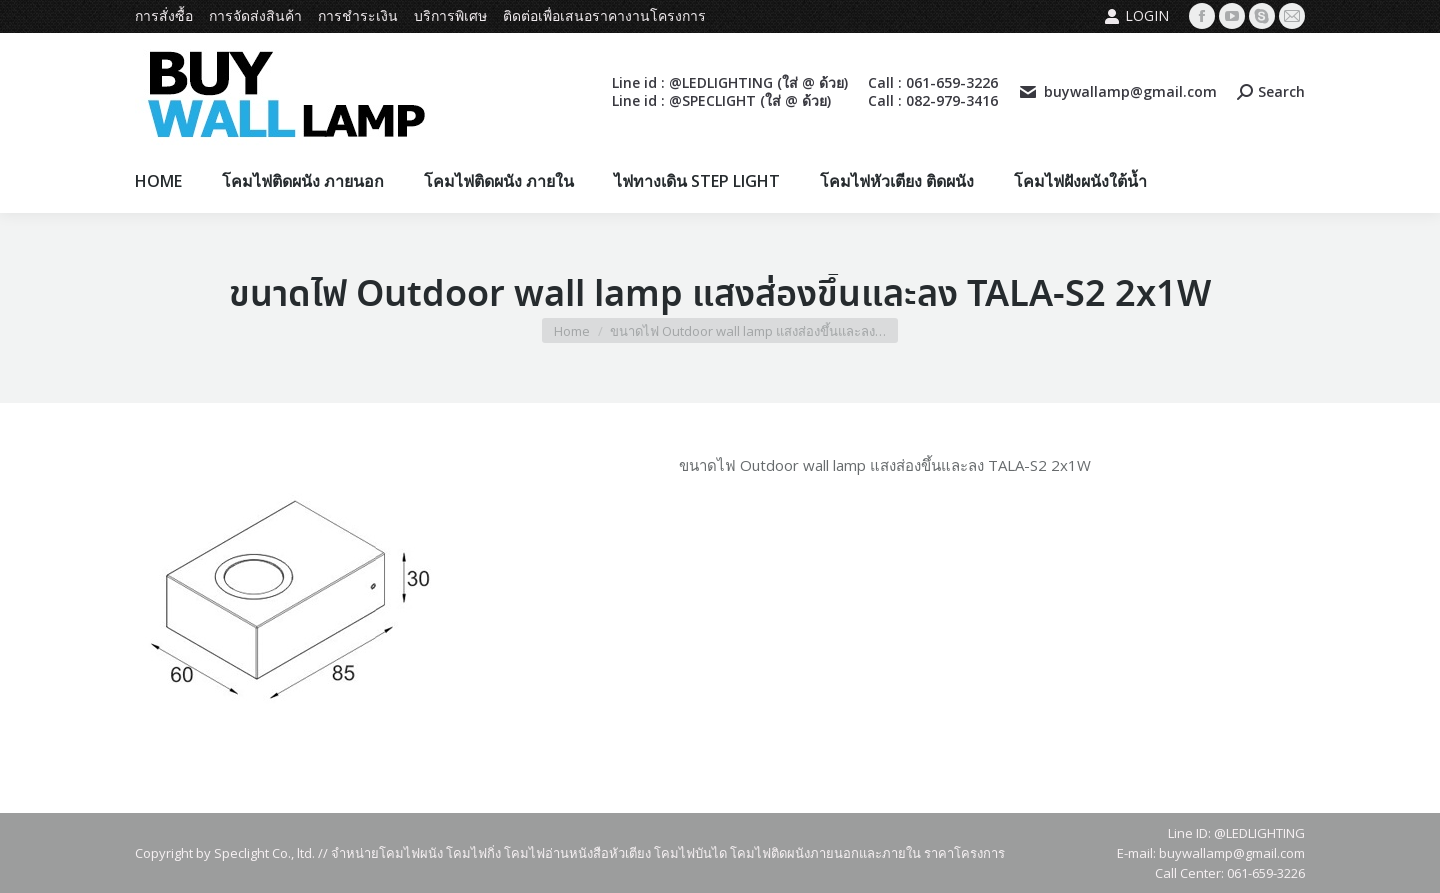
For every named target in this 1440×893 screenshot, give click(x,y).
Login (1136, 16)
